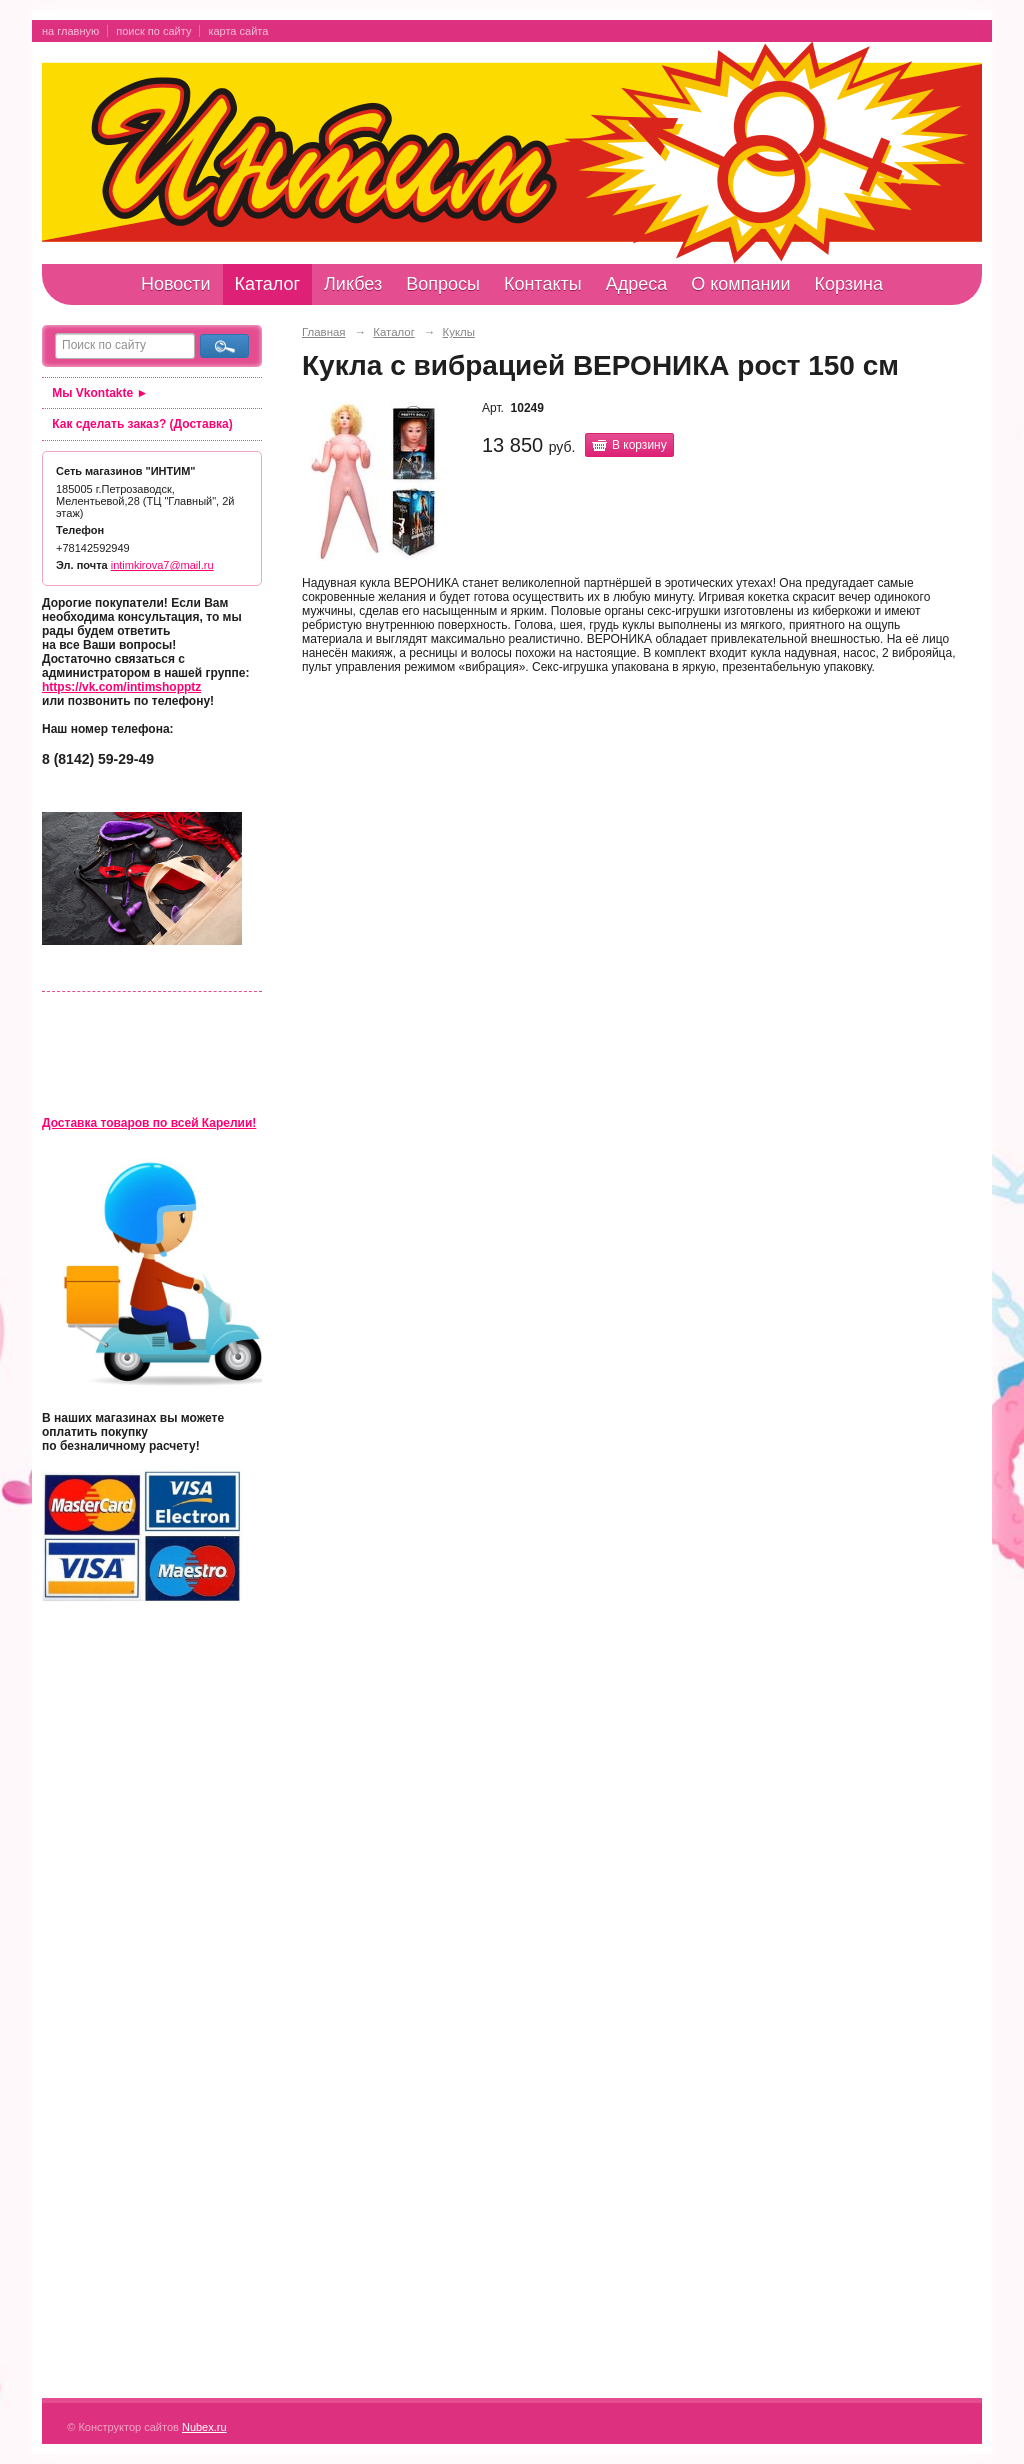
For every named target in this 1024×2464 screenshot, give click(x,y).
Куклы (459, 332)
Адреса (637, 284)
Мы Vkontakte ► (100, 393)
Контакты (543, 284)
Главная (324, 332)
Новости (176, 284)
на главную (70, 31)
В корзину (639, 445)
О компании (740, 284)
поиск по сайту (153, 31)
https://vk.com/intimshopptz (121, 687)
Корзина (848, 284)
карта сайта (238, 31)
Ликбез (353, 284)
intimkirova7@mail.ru (162, 565)
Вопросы (443, 284)
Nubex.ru (204, 2427)
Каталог (267, 284)
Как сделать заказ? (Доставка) (142, 424)
